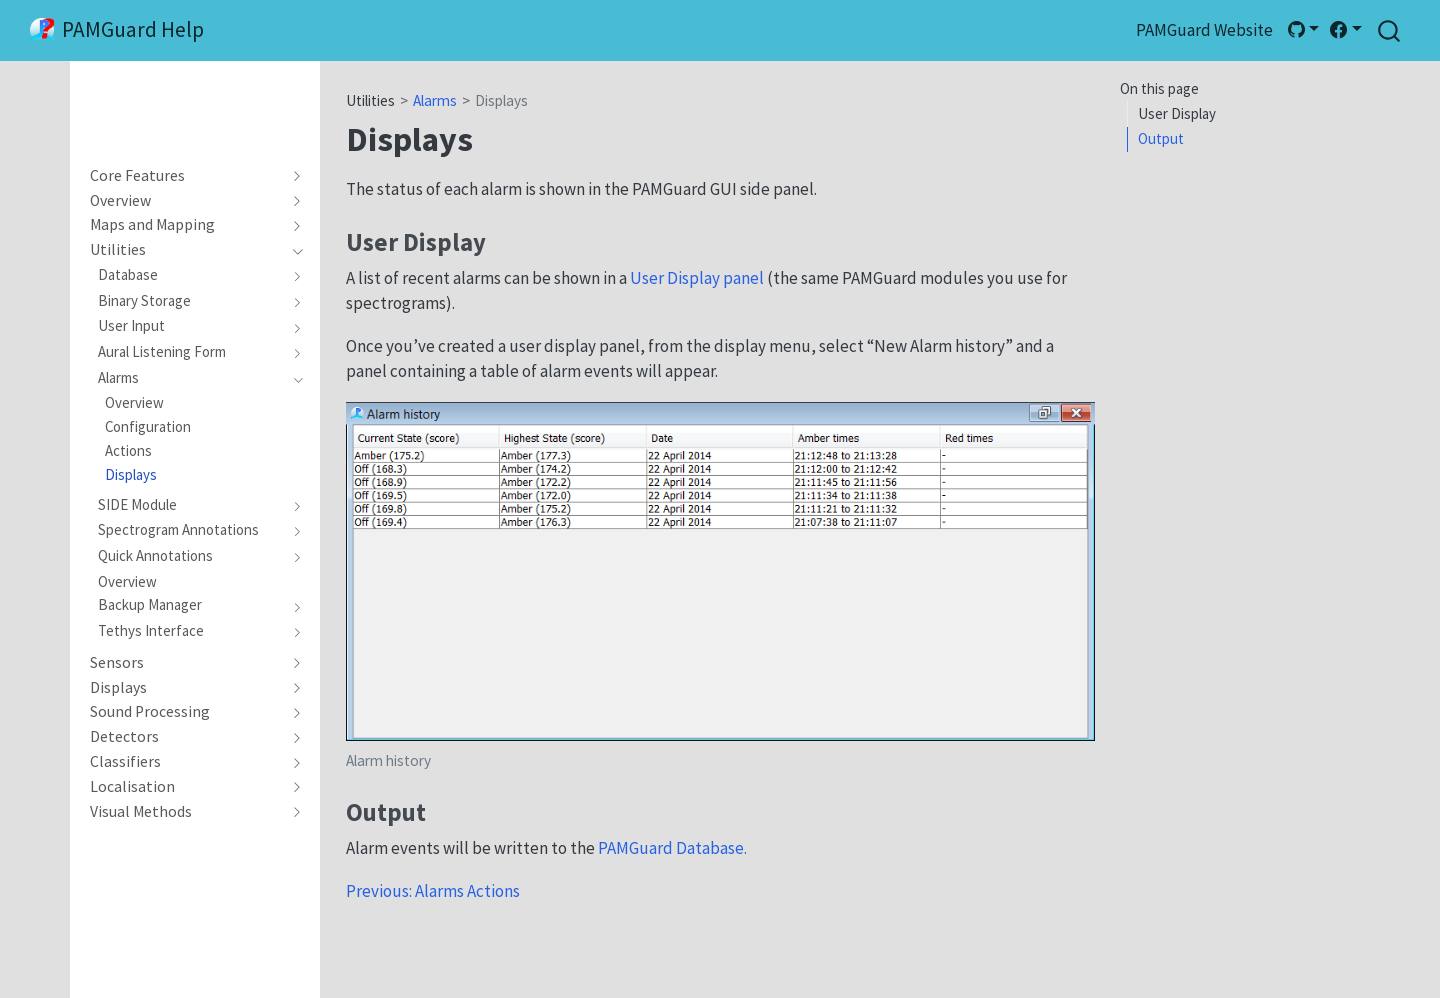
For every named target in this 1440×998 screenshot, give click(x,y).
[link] (1303, 30)
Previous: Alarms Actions (433, 891)
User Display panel (697, 278)
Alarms (435, 100)
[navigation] (186, 176)
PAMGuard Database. (672, 848)
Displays (501, 100)
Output (1161, 138)
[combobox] (1390, 30)
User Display (1177, 113)
